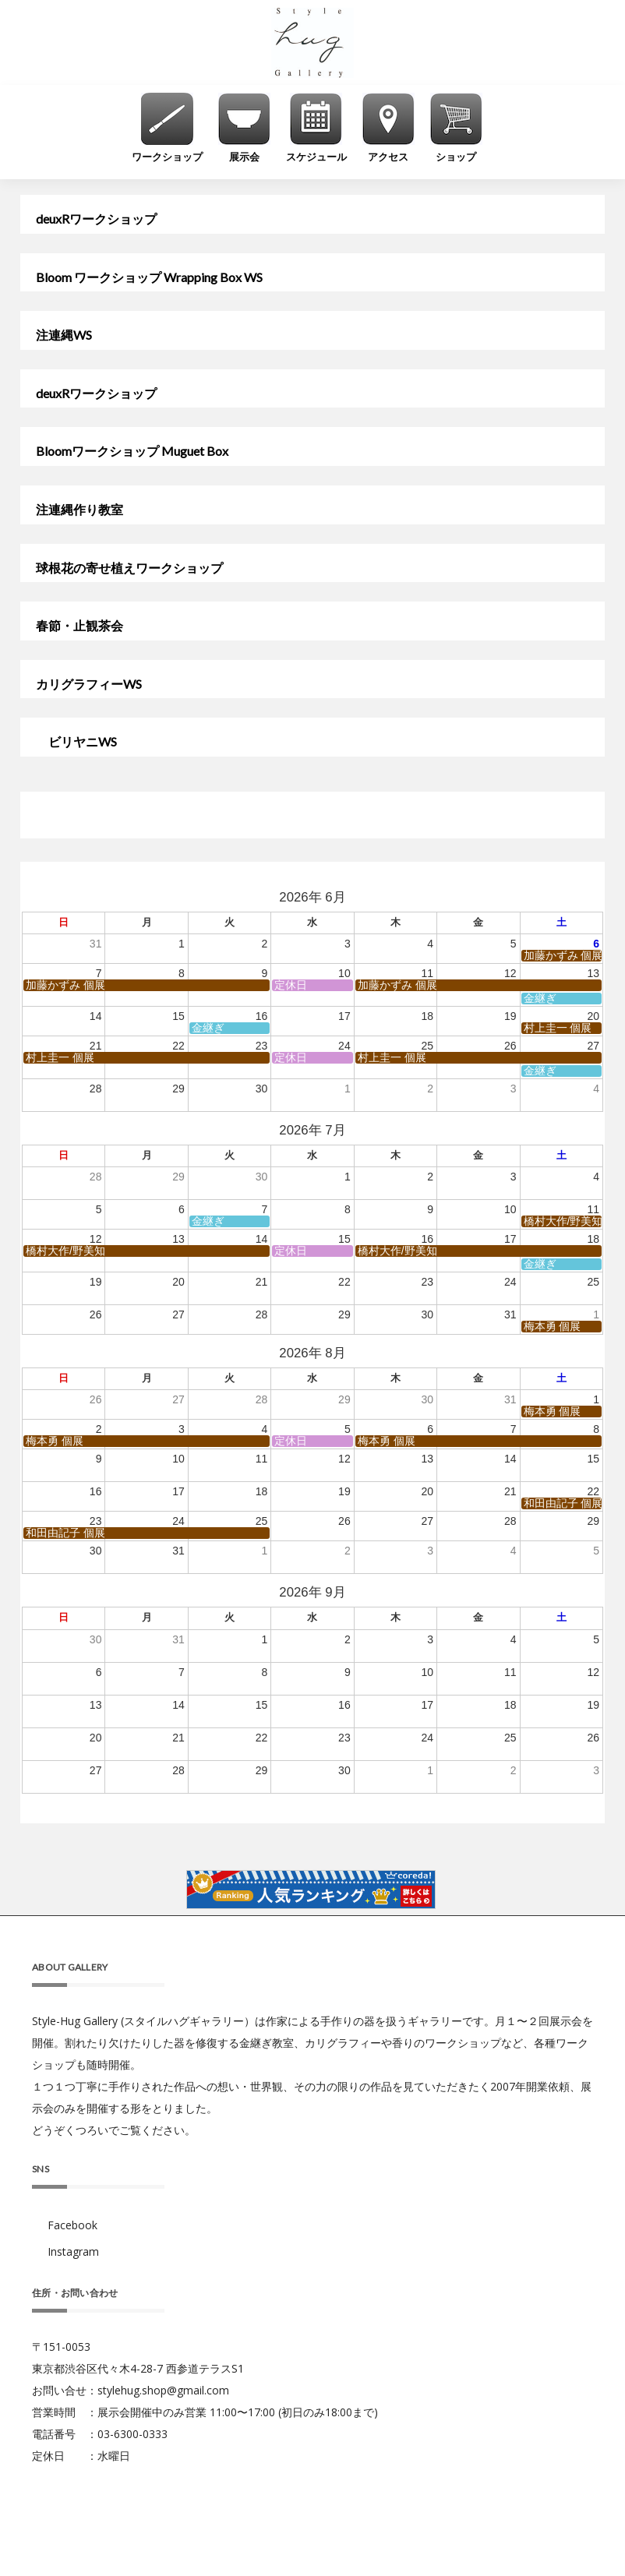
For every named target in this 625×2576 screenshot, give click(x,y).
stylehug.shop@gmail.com (163, 2390)
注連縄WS (64, 335)
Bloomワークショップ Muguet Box (132, 451)
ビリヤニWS (76, 742)
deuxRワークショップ (96, 219)
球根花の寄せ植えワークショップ (129, 568)
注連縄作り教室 (79, 510)
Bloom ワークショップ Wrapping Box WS (149, 277)
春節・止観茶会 (79, 626)
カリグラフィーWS (89, 684)
